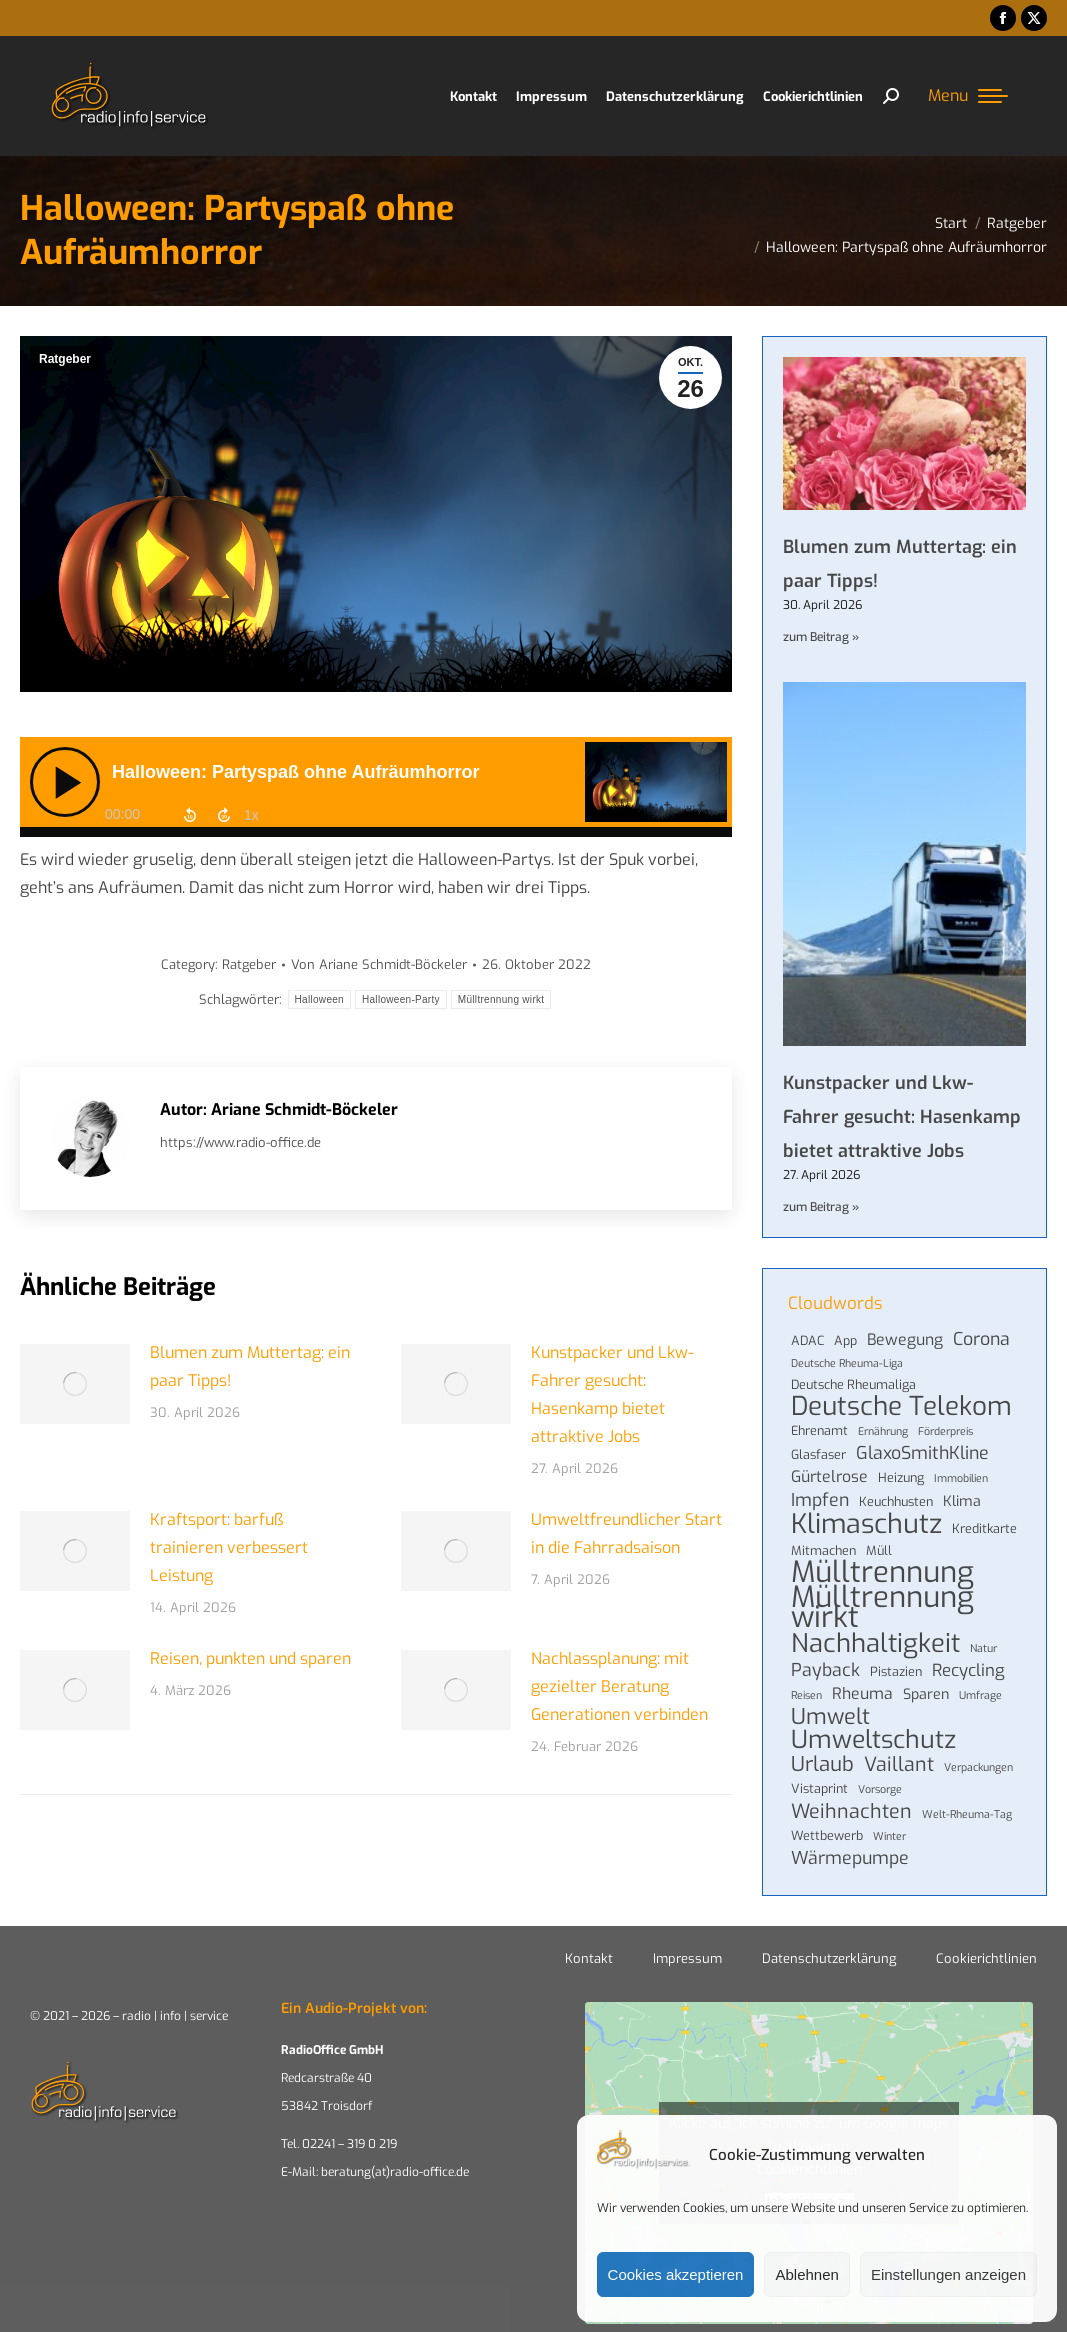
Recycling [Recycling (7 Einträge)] (968, 1670)
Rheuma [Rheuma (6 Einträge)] (862, 1694)
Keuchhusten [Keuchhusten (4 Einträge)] (896, 1501)
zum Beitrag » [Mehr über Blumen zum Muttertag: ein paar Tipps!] (821, 637)
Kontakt (589, 1958)
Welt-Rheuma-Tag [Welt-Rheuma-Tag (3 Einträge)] (967, 1814)
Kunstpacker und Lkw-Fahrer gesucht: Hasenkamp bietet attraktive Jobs (612, 1394)
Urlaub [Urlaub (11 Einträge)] (822, 1765)
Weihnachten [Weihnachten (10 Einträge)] (851, 1811)
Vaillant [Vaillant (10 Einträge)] (899, 1764)
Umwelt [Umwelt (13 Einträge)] (830, 1717)
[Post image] (75, 1384)
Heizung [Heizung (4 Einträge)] (901, 1477)
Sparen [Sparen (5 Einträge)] (926, 1694)
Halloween (319, 999)
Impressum (687, 1958)
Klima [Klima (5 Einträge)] (962, 1501)
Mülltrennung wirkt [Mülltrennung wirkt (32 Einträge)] (882, 1608)
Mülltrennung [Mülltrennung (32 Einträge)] (882, 1573)
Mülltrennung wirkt (501, 999)
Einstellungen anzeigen (948, 2274)
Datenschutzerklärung (829, 1958)
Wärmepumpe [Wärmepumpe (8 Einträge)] (850, 1858)
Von (379, 964)
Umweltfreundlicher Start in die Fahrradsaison (626, 1533)
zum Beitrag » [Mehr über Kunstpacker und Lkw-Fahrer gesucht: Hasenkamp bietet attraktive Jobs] (821, 1207)
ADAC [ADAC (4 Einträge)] (807, 1340)
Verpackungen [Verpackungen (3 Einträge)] (978, 1767)
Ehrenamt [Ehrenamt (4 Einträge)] (819, 1430)
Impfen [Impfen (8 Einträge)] (820, 1500)
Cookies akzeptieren (676, 2274)
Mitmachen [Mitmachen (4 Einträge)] (823, 1550)
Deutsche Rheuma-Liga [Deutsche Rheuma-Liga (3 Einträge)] (847, 1363)
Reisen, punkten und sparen (250, 1658)
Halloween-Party (401, 999)
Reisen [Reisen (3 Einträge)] (806, 1695)
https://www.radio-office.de (240, 1142)
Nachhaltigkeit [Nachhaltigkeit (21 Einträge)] (875, 1643)
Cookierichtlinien (986, 1958)
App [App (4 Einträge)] (845, 1340)
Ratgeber (65, 359)
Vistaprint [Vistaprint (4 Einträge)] (819, 1788)
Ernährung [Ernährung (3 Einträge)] (883, 1431)
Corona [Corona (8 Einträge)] (981, 1339)
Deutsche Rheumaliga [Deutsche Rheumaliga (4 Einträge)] (853, 1384)
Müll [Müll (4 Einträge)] (879, 1550)
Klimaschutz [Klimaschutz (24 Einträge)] (866, 1524)
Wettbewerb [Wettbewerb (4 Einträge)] (827, 1835)
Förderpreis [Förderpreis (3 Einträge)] (945, 1431)
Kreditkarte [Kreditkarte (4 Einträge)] (984, 1528)
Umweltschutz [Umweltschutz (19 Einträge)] (873, 1740)
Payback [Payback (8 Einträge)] (825, 1670)
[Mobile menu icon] (968, 96)
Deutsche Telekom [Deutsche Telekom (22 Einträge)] (901, 1407)
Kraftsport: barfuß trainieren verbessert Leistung (229, 1547)
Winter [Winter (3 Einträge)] (889, 1836)
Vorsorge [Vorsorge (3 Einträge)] (880, 1789)
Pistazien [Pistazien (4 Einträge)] (896, 1671)
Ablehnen (806, 2274)
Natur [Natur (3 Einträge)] (983, 1648)
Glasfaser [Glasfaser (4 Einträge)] (818, 1454)
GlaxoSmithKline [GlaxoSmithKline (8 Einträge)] (922, 1453)
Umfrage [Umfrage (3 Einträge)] (980, 1695)
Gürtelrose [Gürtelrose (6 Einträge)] (829, 1477)
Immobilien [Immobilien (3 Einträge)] (961, 1478)
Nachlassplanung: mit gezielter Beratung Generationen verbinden (619, 1686)
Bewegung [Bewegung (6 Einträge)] (905, 1340)
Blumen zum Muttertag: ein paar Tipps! (250, 1366)
